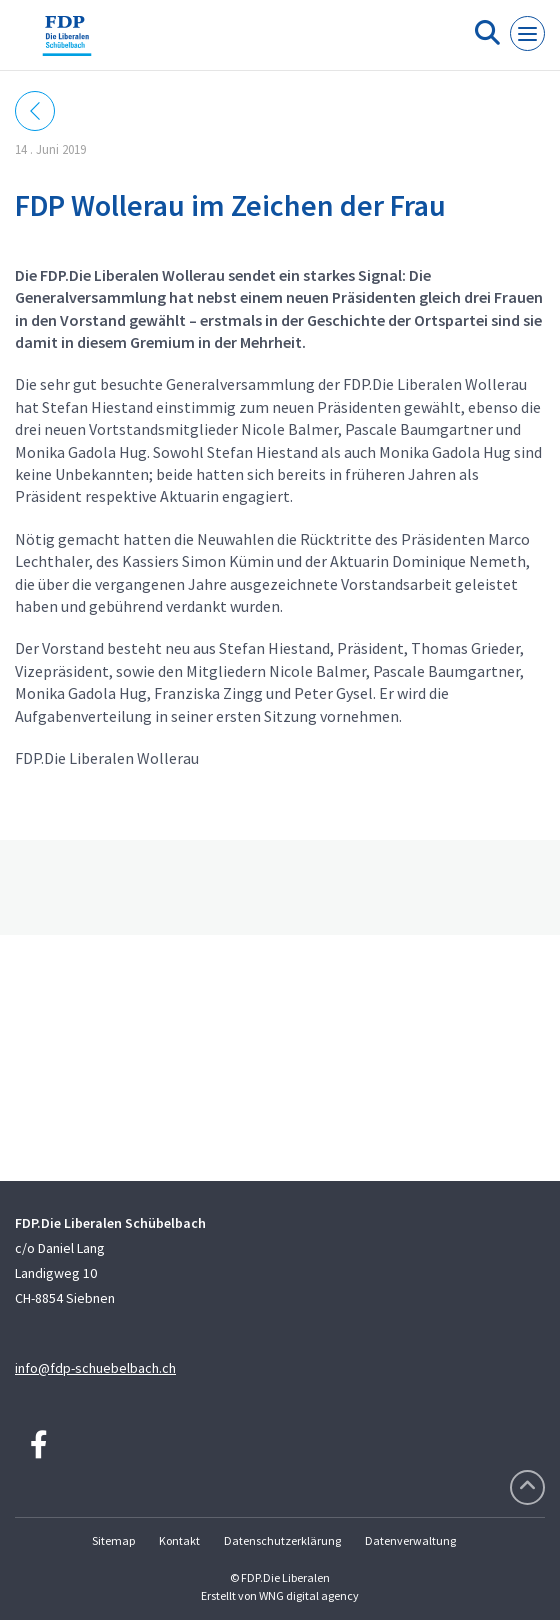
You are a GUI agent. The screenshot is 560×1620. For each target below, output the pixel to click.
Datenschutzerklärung (282, 1540)
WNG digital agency (309, 1595)
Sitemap (113, 1540)
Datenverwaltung (410, 1540)
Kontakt (179, 1540)
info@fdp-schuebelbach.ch (95, 1368)
